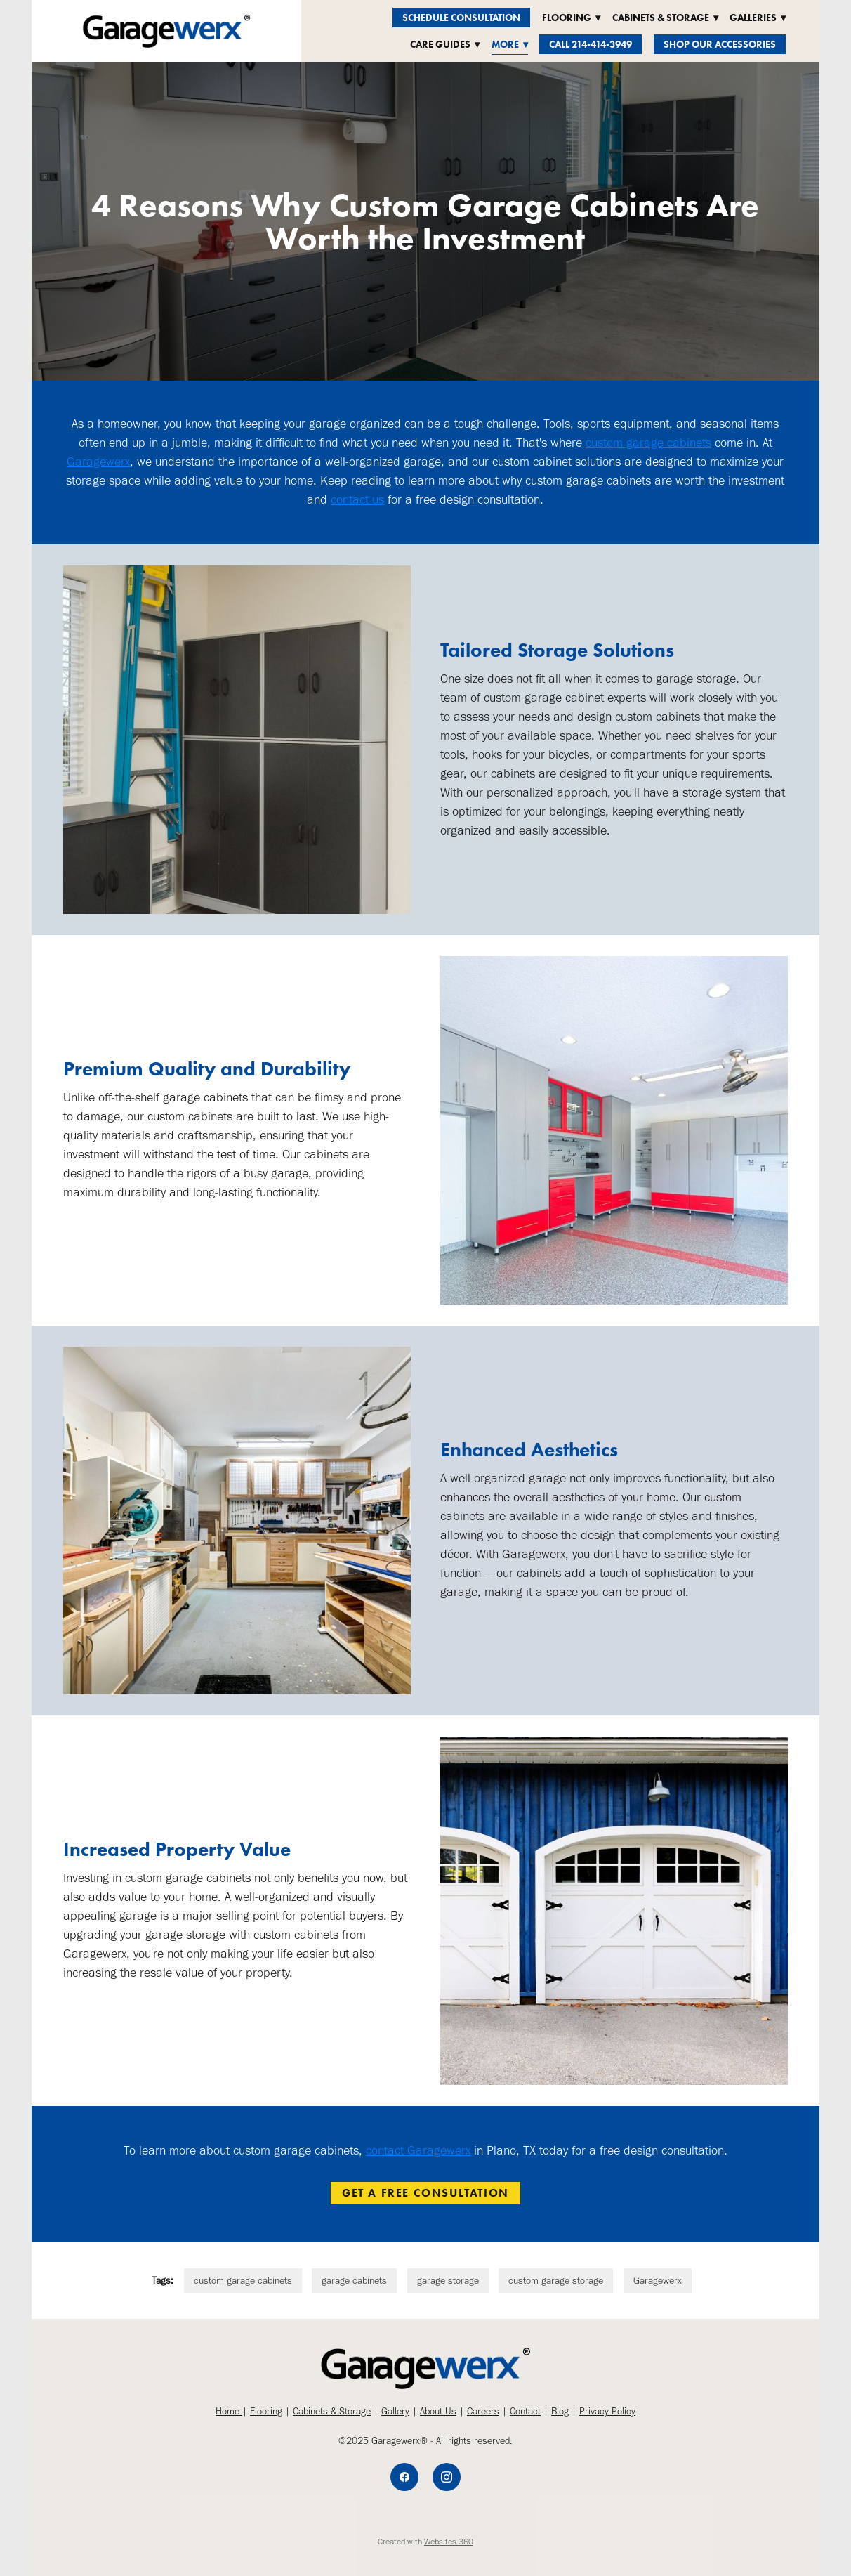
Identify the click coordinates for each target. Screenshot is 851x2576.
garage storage (448, 2281)
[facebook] (404, 2477)
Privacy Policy (607, 2411)
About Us (438, 2411)
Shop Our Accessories (720, 45)
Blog (560, 2411)
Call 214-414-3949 (590, 45)
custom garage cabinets (648, 442)
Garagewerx (98, 461)
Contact (525, 2411)
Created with (425, 2541)
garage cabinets (354, 2281)
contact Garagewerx (418, 2150)
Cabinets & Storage (332, 2411)
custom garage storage (555, 2281)
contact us (357, 499)
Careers (483, 2411)
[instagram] (447, 2477)
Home (229, 2411)
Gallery (395, 2411)
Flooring (266, 2411)
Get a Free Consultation (425, 2192)
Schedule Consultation (461, 18)
